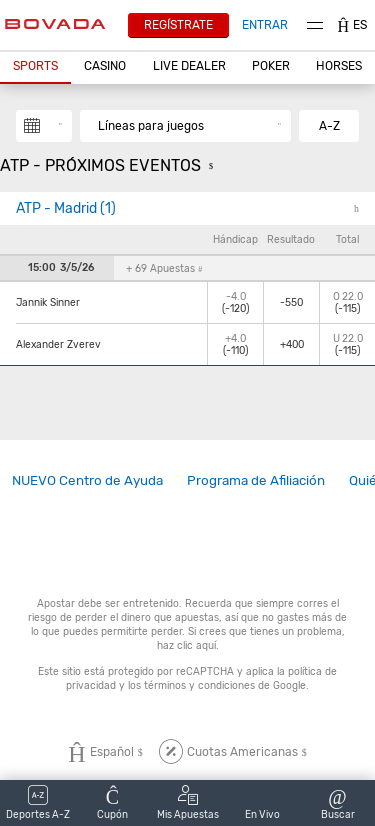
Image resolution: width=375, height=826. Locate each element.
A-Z (329, 126)
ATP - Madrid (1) (66, 208)
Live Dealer (189, 66)
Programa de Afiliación (256, 480)
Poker (271, 66)
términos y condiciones (199, 685)
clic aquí (196, 645)
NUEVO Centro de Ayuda (87, 480)
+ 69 (164, 268)
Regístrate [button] (178, 25)
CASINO (105, 66)
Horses (339, 66)
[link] (87, 480)
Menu (315, 25)
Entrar (265, 25)
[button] (35, 67)
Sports (35, 66)
